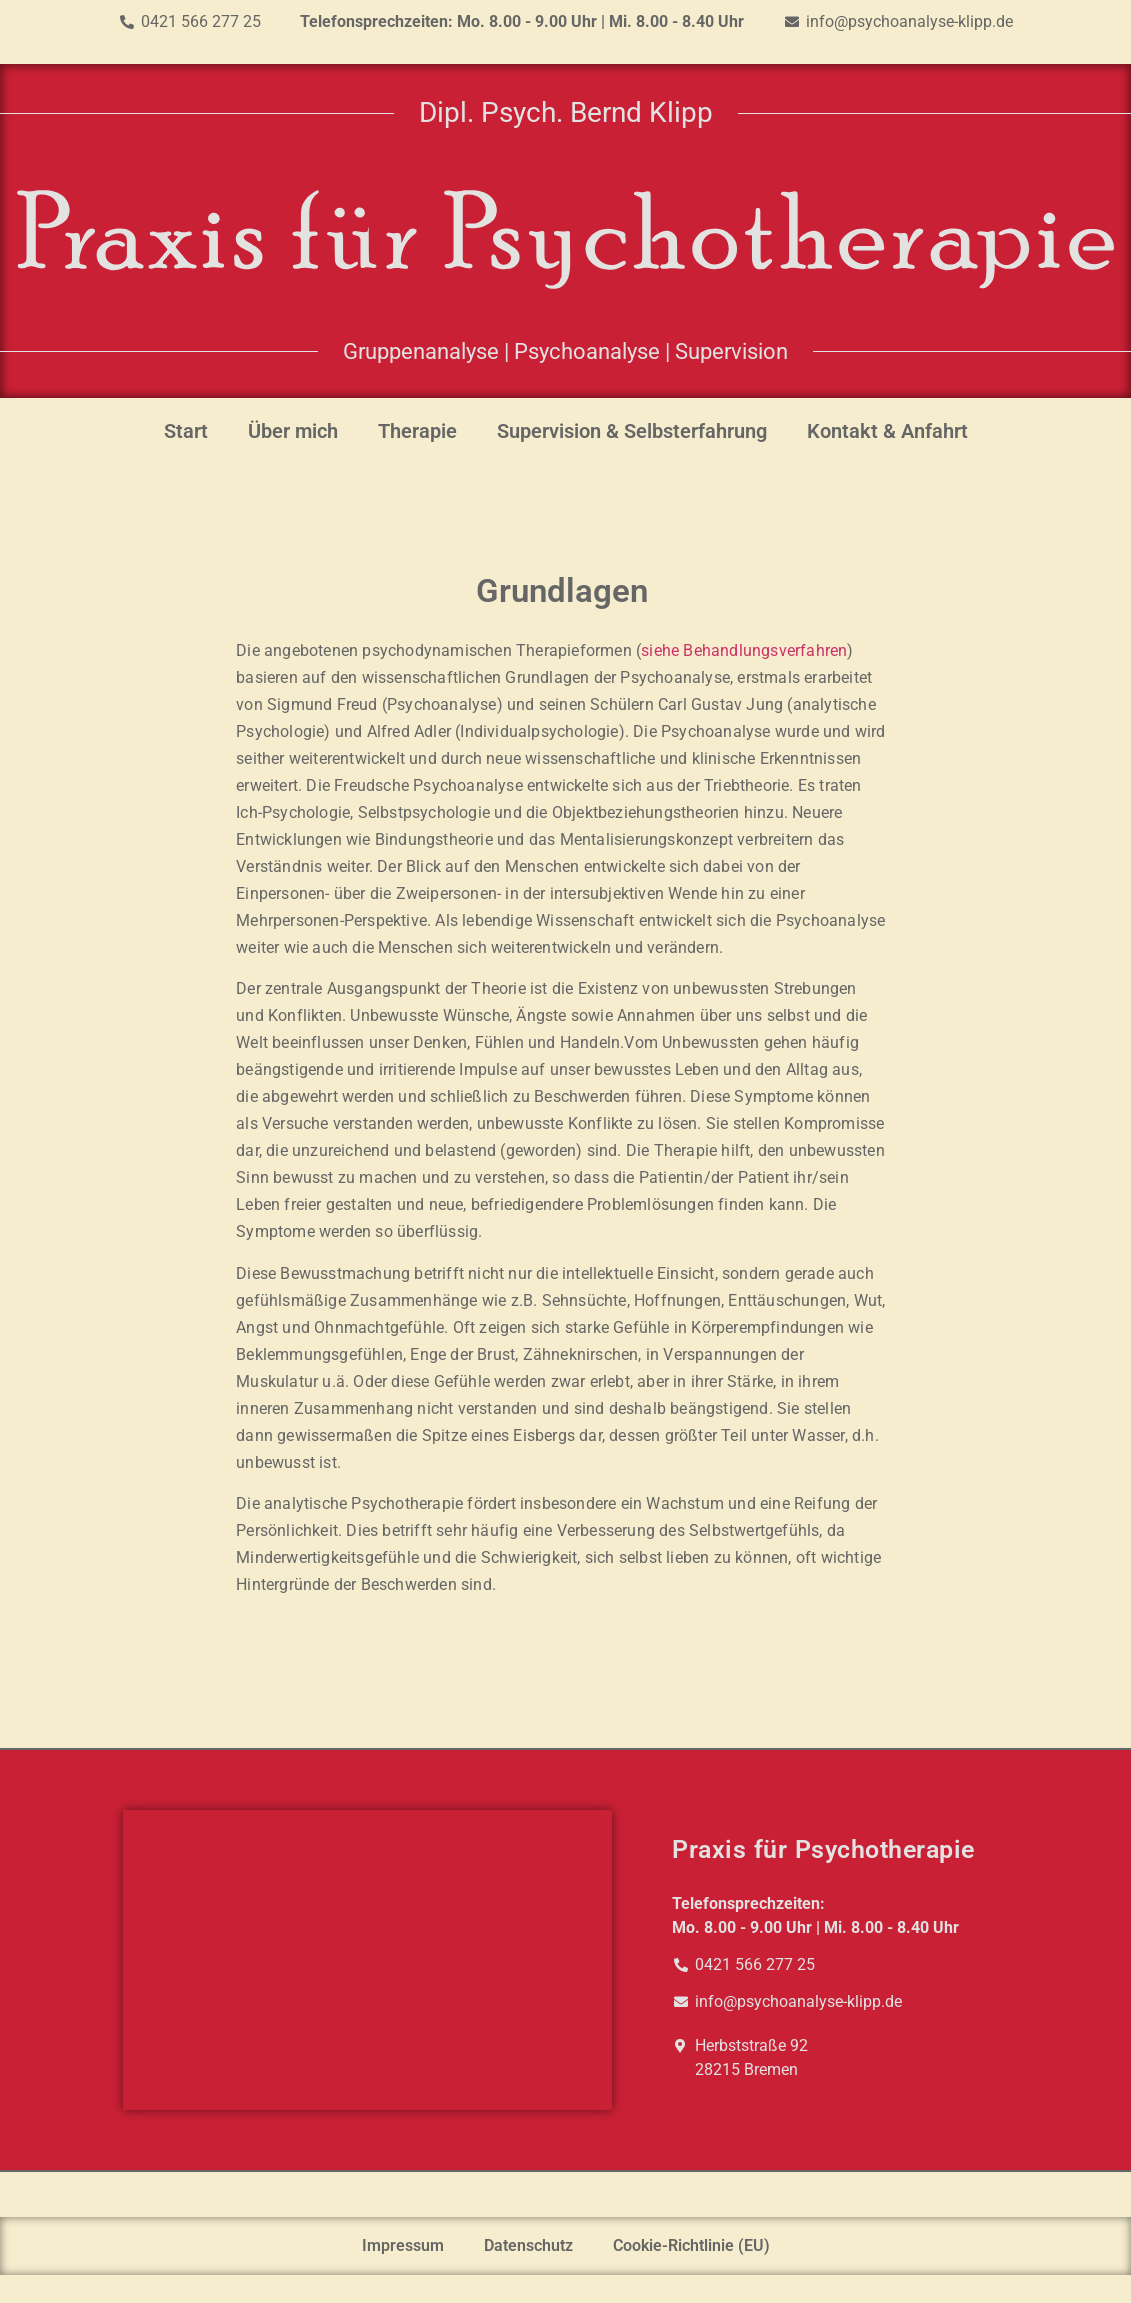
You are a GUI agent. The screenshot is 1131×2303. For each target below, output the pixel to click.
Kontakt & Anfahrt (887, 431)
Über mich (293, 431)
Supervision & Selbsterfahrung (632, 431)
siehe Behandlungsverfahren (744, 650)
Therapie (417, 431)
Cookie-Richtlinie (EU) (691, 2245)
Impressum (403, 2245)
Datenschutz (528, 2245)
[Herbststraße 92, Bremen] (367, 1960)
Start (186, 431)
